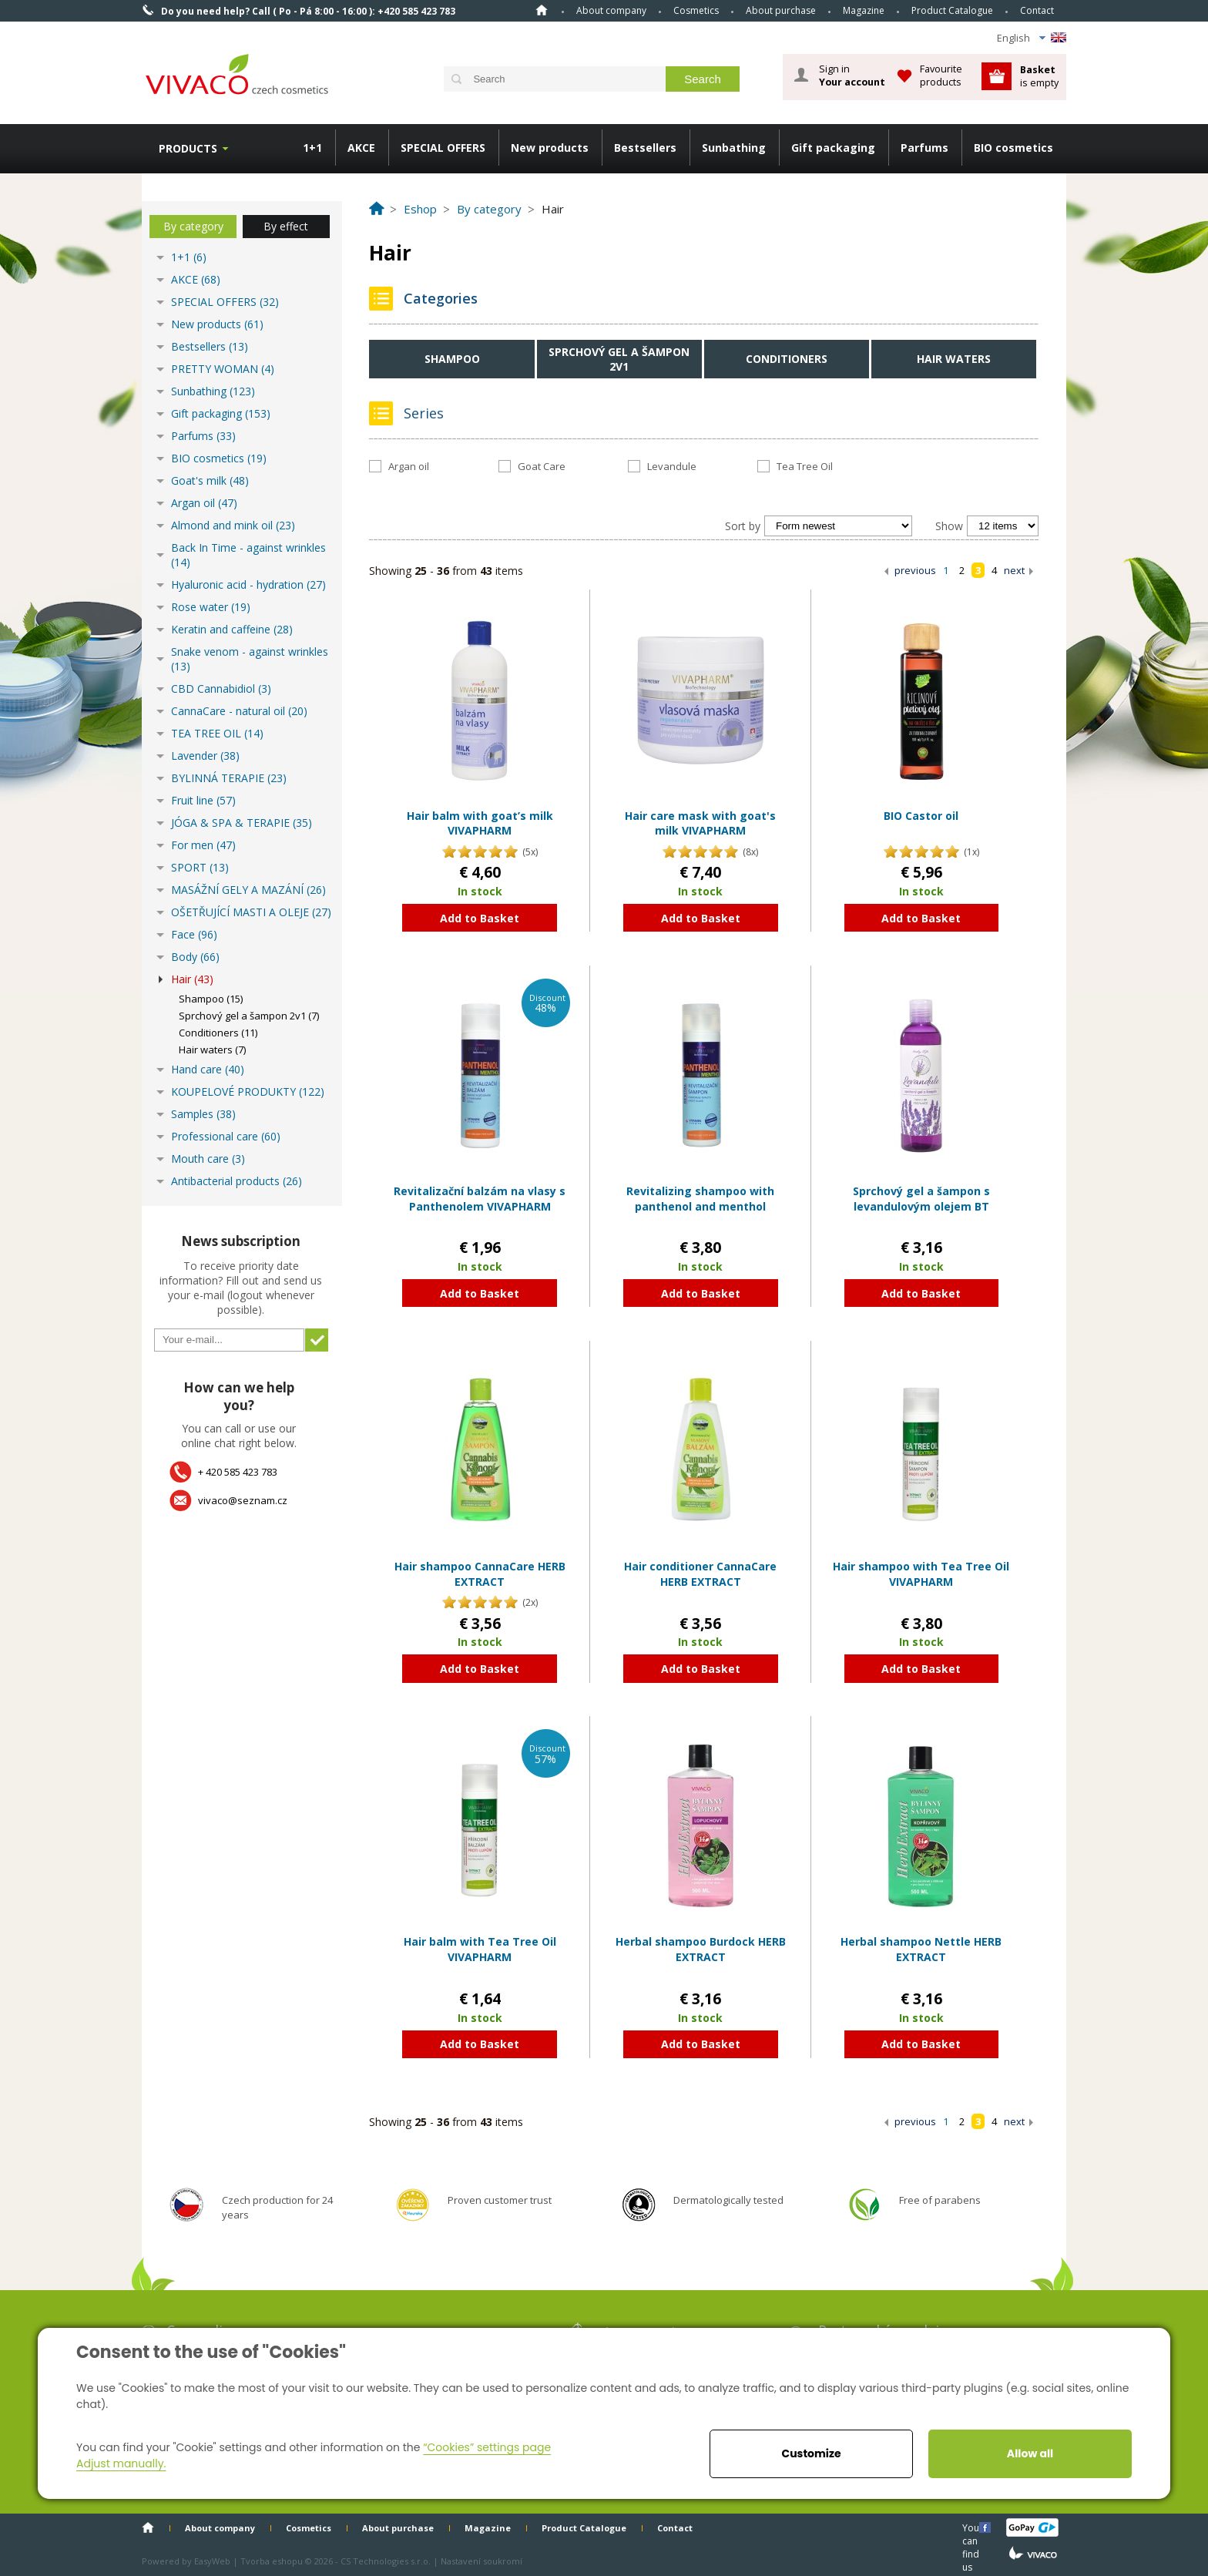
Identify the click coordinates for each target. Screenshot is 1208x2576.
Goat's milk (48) (210, 480)
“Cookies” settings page (487, 2447)
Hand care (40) (207, 1069)
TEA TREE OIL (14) (217, 733)
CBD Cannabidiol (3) (221, 688)
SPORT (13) (200, 867)
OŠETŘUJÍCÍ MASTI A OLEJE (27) (251, 912)
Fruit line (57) (203, 800)
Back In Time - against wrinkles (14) (248, 554)
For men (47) (203, 845)
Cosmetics (696, 10)
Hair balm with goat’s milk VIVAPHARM (480, 823)
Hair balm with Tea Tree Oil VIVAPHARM (480, 1949)
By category (193, 226)
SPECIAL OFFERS (443, 147)
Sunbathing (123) (213, 391)
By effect (285, 226)
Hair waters (954, 358)
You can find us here (972, 2527)
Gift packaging (833, 147)
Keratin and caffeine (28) (232, 629)
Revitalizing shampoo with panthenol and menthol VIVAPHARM (700, 1206)
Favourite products (941, 75)
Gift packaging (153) (220, 413)
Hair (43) (192, 979)
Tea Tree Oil (805, 466)
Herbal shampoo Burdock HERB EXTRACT (701, 1949)
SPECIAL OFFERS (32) (225, 301)
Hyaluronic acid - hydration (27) (248, 584)
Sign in (852, 75)
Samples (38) (203, 1114)
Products (188, 148)
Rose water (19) (210, 606)
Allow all (1030, 2453)
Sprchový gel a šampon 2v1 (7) (249, 1016)
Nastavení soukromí (481, 2561)
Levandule (671, 466)
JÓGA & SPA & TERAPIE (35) (241, 822)
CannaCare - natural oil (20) (239, 711)
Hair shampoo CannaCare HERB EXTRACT (479, 1574)
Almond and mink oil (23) (233, 525)
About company (611, 10)
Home (541, 10)
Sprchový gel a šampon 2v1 (619, 359)
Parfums (924, 147)
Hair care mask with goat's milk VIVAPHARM (700, 823)
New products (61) (217, 324)
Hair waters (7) (212, 1049)
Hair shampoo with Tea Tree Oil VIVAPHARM (921, 1574)
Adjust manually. (121, 2463)
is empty (1039, 76)
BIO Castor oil (921, 815)
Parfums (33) (203, 435)
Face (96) (194, 934)
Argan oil (408, 466)
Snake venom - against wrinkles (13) (249, 658)
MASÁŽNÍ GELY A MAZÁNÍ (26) (248, 889)
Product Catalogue (952, 10)
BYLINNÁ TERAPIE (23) (229, 778)
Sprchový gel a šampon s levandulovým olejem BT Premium (921, 1206)
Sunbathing (734, 147)
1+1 (312, 147)
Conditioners (786, 358)
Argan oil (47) (204, 502)
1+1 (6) (188, 257)
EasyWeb (212, 2561)
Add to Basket (479, 918)
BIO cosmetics (1013, 147)
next (1014, 570)
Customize (811, 2453)
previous (915, 570)
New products (550, 147)
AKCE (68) (195, 279)
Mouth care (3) (208, 1158)
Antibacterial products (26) (236, 1181)
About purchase (781, 10)
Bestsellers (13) (209, 346)
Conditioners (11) (218, 1032)
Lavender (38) (205, 755)
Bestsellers (645, 147)
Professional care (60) (225, 1136)
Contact (1037, 10)
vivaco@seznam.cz (242, 1500)
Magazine (863, 10)
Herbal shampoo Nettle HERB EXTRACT (921, 1949)
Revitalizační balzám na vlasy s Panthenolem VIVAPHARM (479, 1199)
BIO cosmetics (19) (219, 458)
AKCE (361, 147)
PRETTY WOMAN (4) (222, 368)
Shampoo (452, 358)
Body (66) (195, 956)
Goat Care (541, 466)
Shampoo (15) (211, 999)
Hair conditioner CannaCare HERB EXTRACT (700, 1574)
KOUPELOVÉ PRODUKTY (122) (247, 1091)
